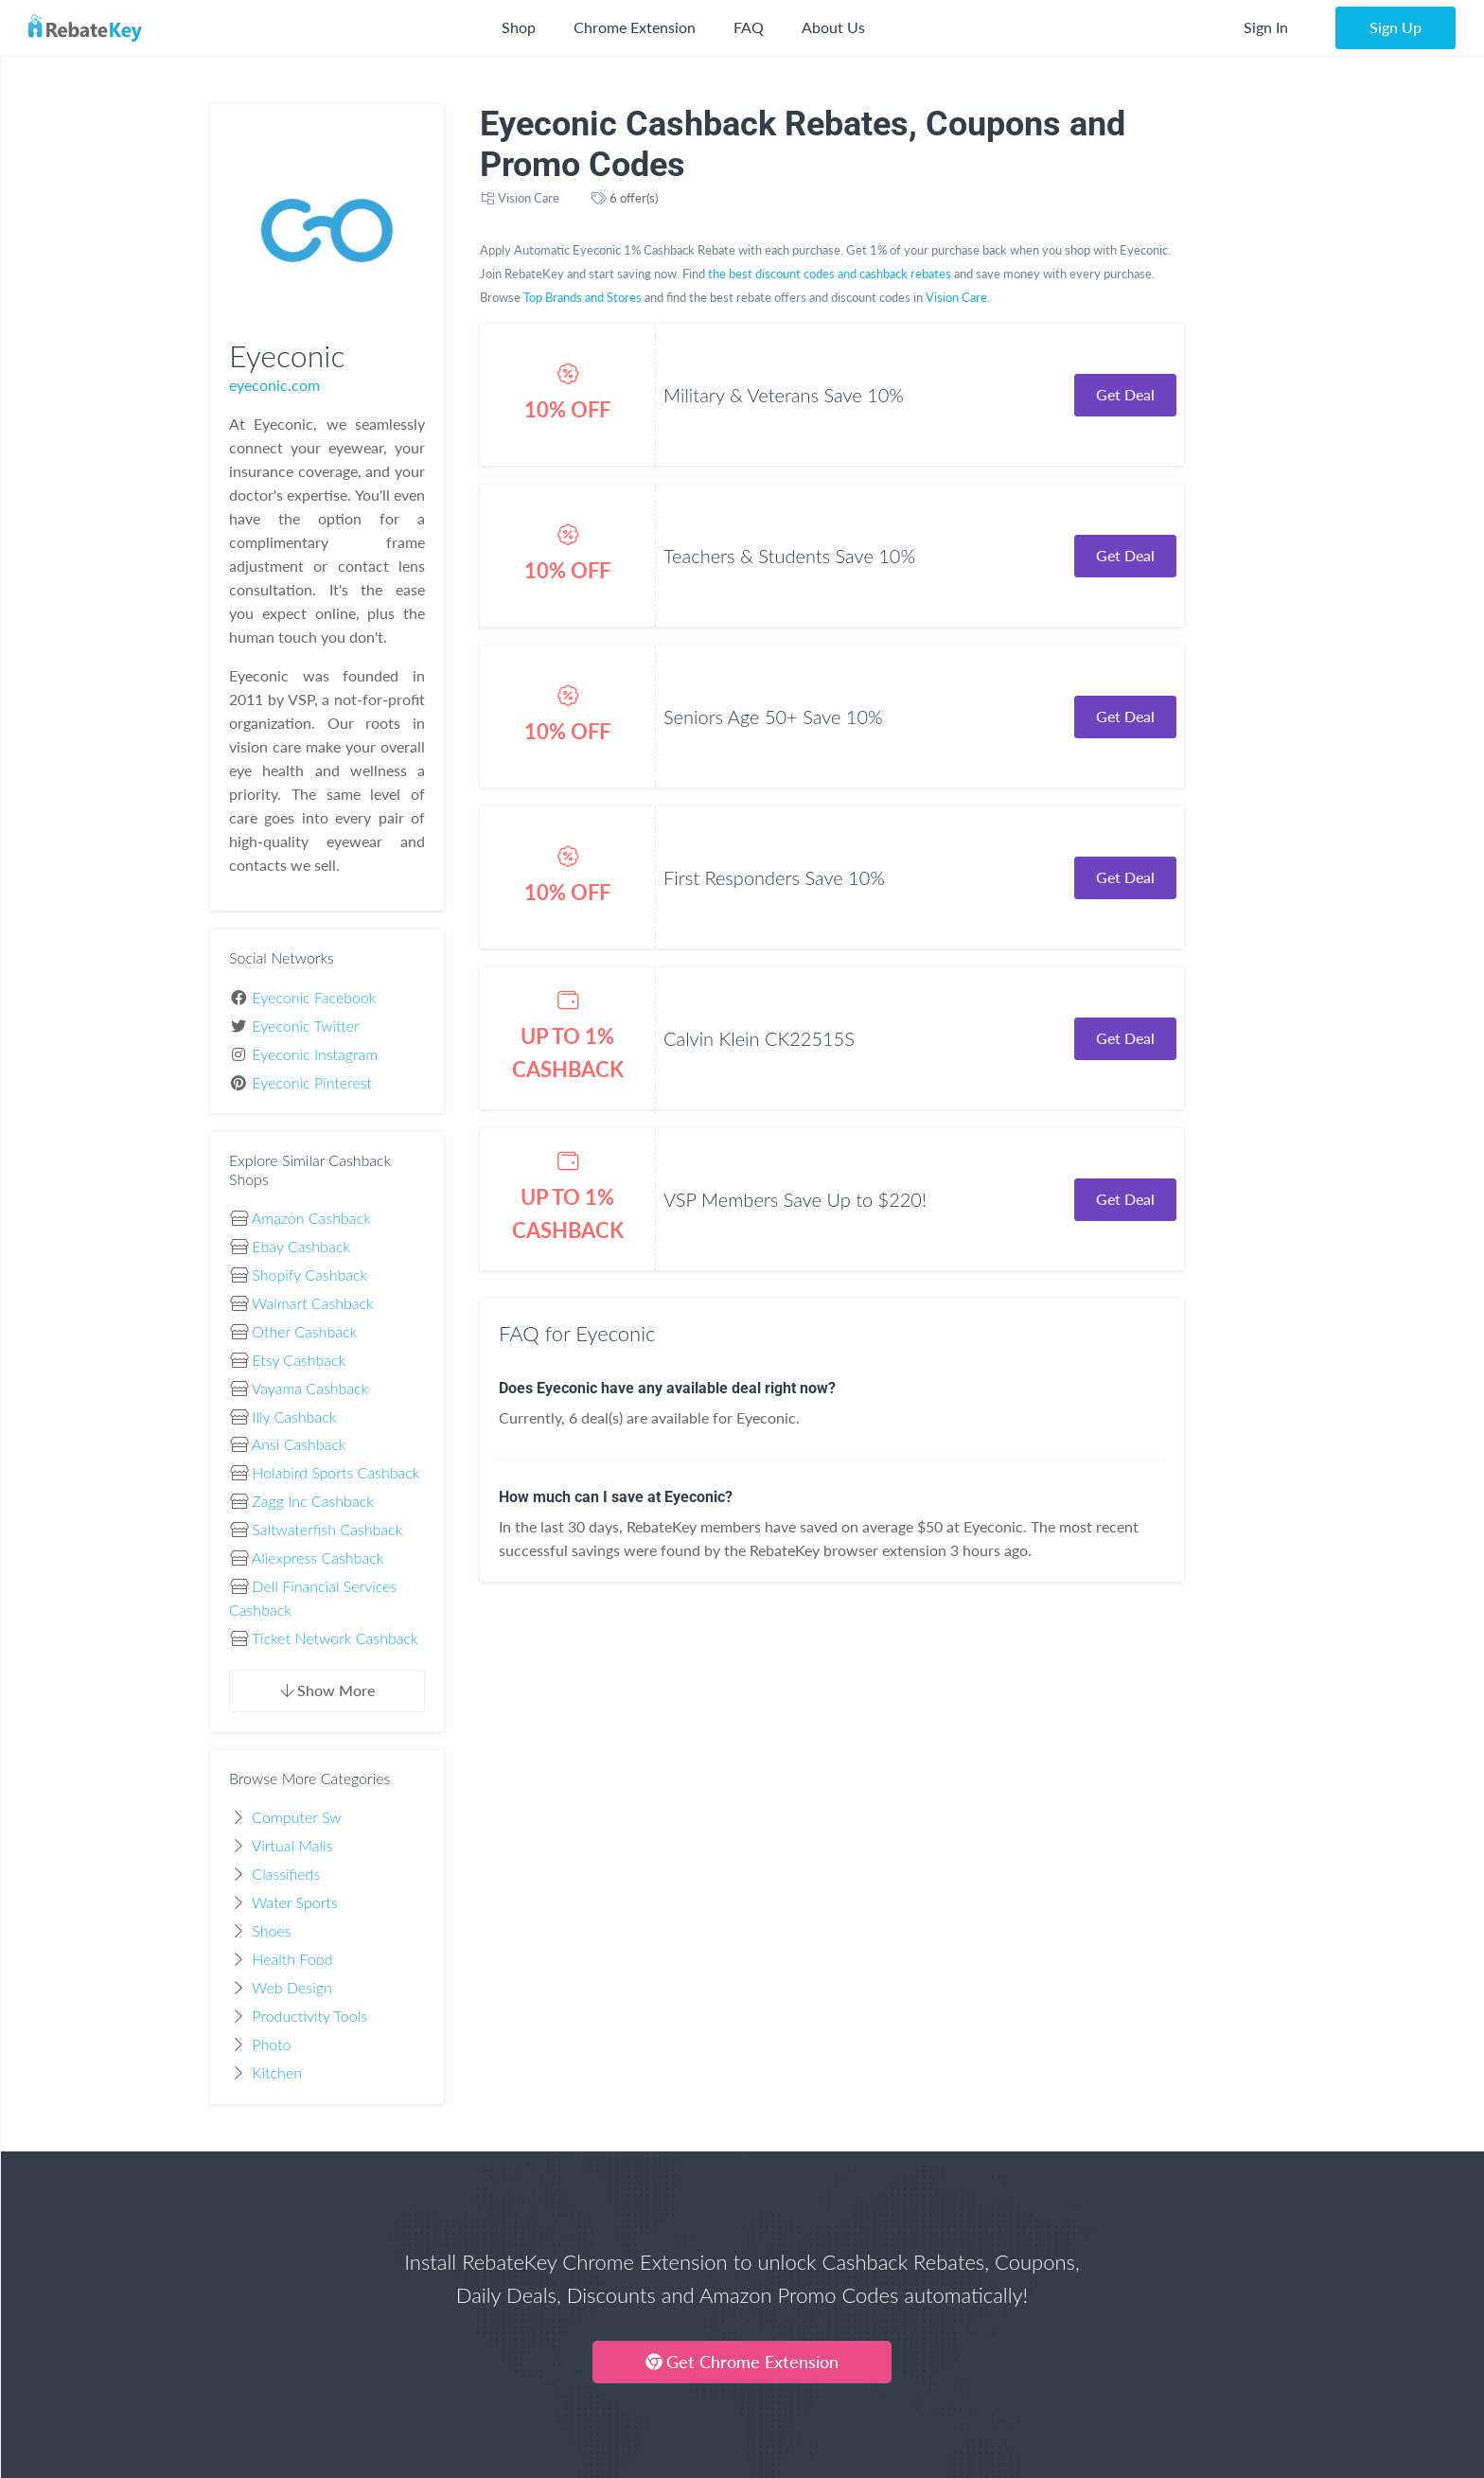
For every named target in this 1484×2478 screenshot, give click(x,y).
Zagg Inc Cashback (312, 1501)
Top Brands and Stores (582, 297)
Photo (271, 2044)
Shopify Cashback (309, 1274)
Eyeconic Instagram (315, 1054)
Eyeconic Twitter (305, 1026)
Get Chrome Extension (742, 2361)
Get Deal (1125, 394)
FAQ (748, 27)
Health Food (292, 1959)
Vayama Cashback (310, 1388)
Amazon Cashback (311, 1218)
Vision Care (528, 197)
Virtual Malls (292, 1845)
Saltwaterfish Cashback (327, 1529)
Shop (519, 27)
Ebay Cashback (300, 1246)
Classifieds (286, 1874)
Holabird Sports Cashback (335, 1472)
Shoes (271, 1930)
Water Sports (295, 1902)
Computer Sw (296, 1817)
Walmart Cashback (313, 1303)
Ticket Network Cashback (335, 1638)
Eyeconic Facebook (314, 997)
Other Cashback (304, 1331)
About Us (833, 27)
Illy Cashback (294, 1416)
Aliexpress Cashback (318, 1557)
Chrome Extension (635, 27)
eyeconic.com (274, 385)
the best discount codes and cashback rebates (829, 273)
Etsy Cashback (298, 1360)
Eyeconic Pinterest (312, 1082)
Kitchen (277, 2072)
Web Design (292, 1987)
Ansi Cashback (299, 1444)
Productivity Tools (309, 2016)
